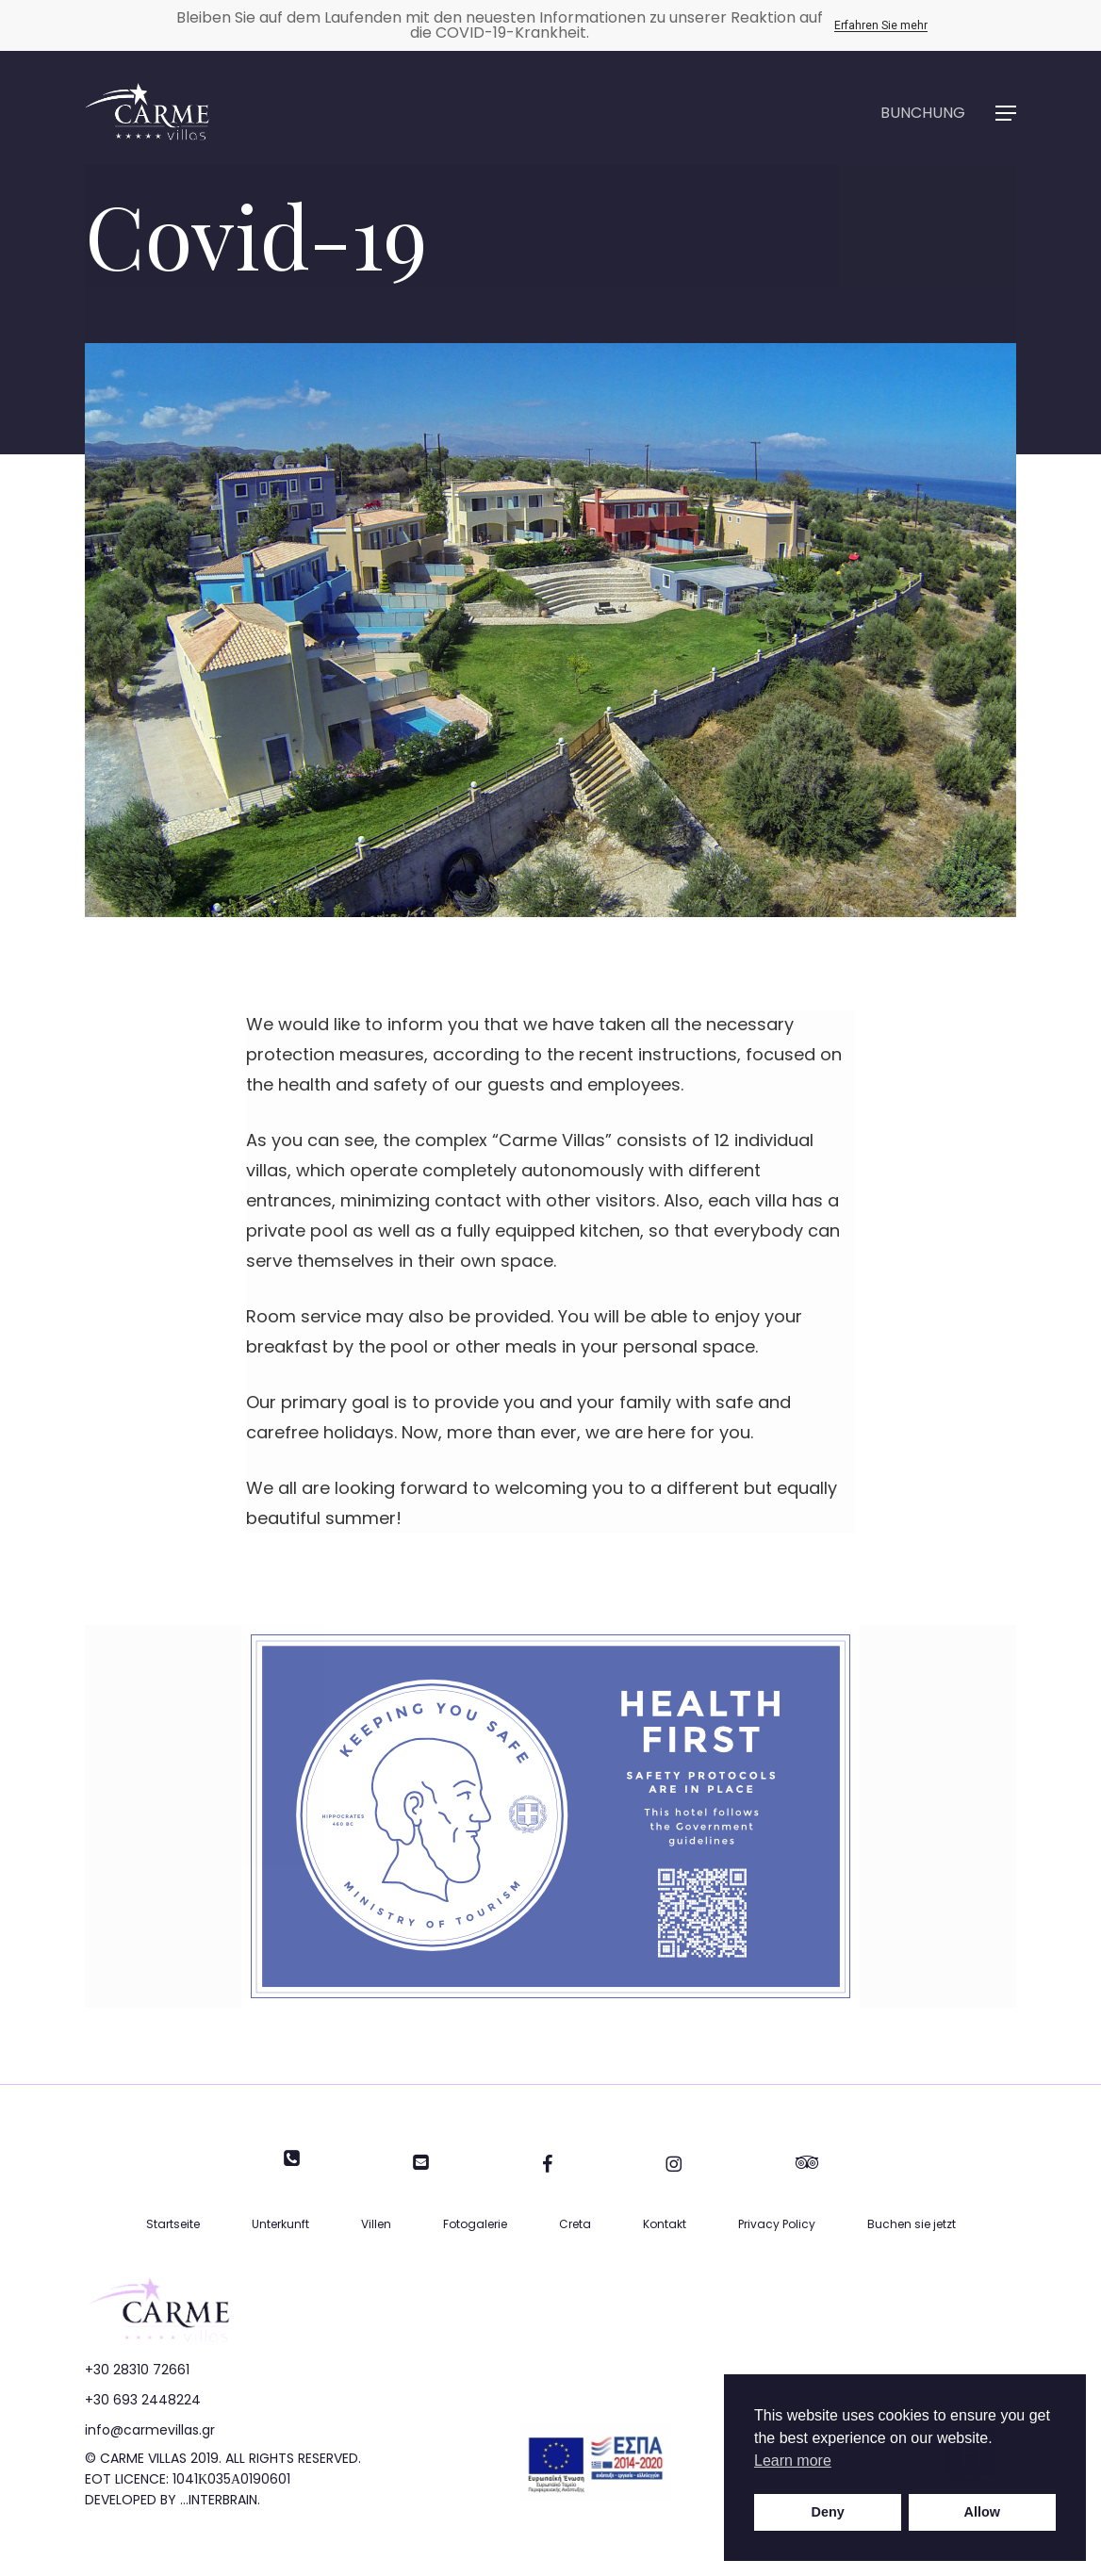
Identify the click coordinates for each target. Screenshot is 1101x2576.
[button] (1005, 113)
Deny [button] (828, 2511)
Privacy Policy (776, 2224)
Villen (376, 2224)
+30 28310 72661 (137, 2369)
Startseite (173, 2224)
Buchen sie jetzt (911, 2224)
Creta (575, 2224)
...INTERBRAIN (218, 2499)
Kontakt (664, 2224)
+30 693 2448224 (143, 2399)
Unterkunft (280, 2224)
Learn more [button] (792, 2461)
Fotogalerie (475, 2224)
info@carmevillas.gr (150, 2429)
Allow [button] (982, 2511)
